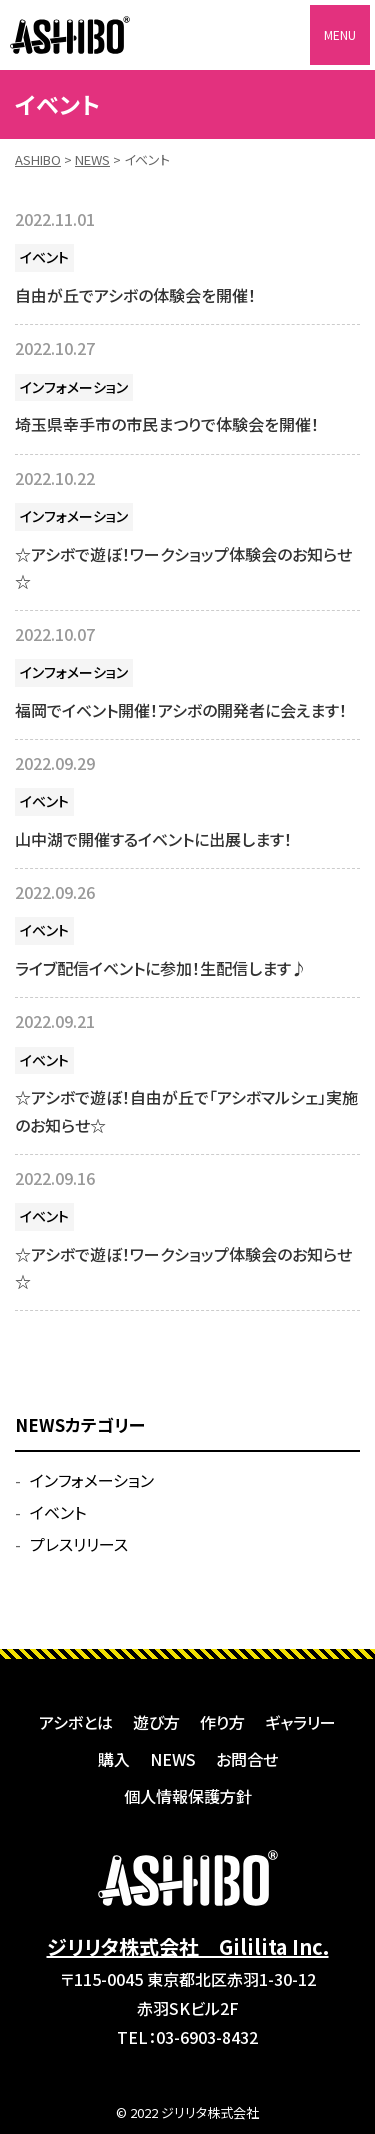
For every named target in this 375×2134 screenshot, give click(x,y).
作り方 (222, 1722)
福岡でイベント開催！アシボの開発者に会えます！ (181, 710)
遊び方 (156, 1722)
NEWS (173, 1759)
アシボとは (76, 1722)
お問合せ (247, 1759)
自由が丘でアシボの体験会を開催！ (135, 295)
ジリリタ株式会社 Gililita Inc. (188, 1946)
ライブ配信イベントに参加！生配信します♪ (161, 968)
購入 (114, 1759)
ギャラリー (300, 1722)
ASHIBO (70, 35)
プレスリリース (79, 1544)
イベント (44, 257)
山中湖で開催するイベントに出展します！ (153, 839)
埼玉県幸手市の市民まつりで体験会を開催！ (167, 424)
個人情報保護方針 (188, 1796)
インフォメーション (74, 387)
